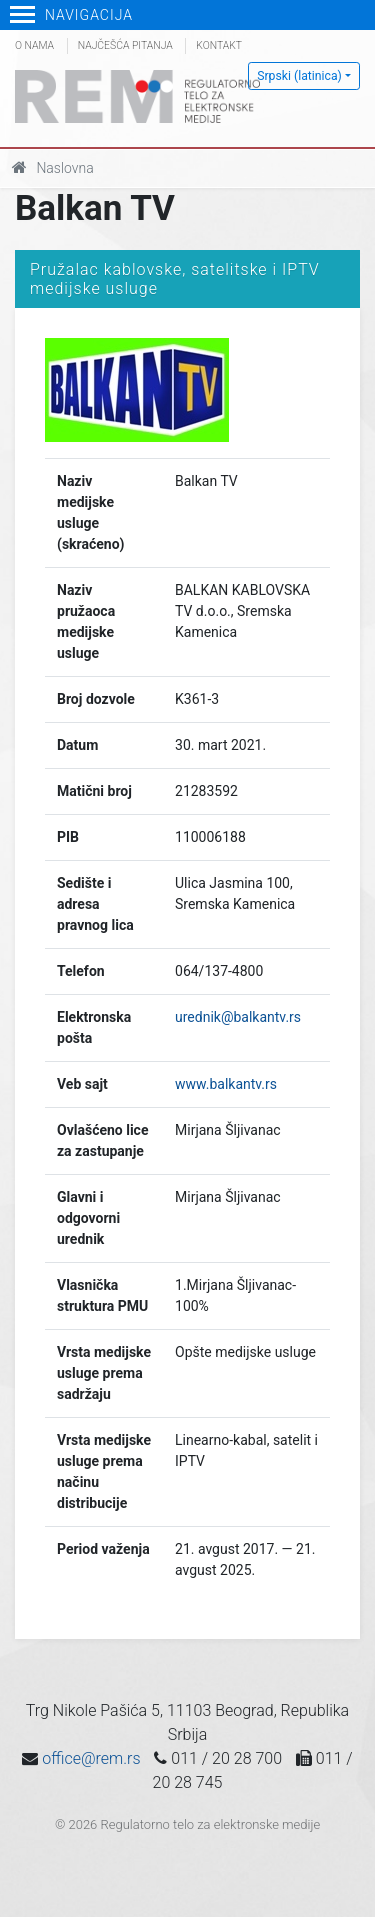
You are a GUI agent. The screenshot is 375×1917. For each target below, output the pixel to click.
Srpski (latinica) (299, 76)
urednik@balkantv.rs (238, 1017)
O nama (34, 45)
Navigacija (71, 15)
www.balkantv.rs (226, 1084)
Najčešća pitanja (125, 45)
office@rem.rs (91, 1758)
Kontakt (219, 45)
